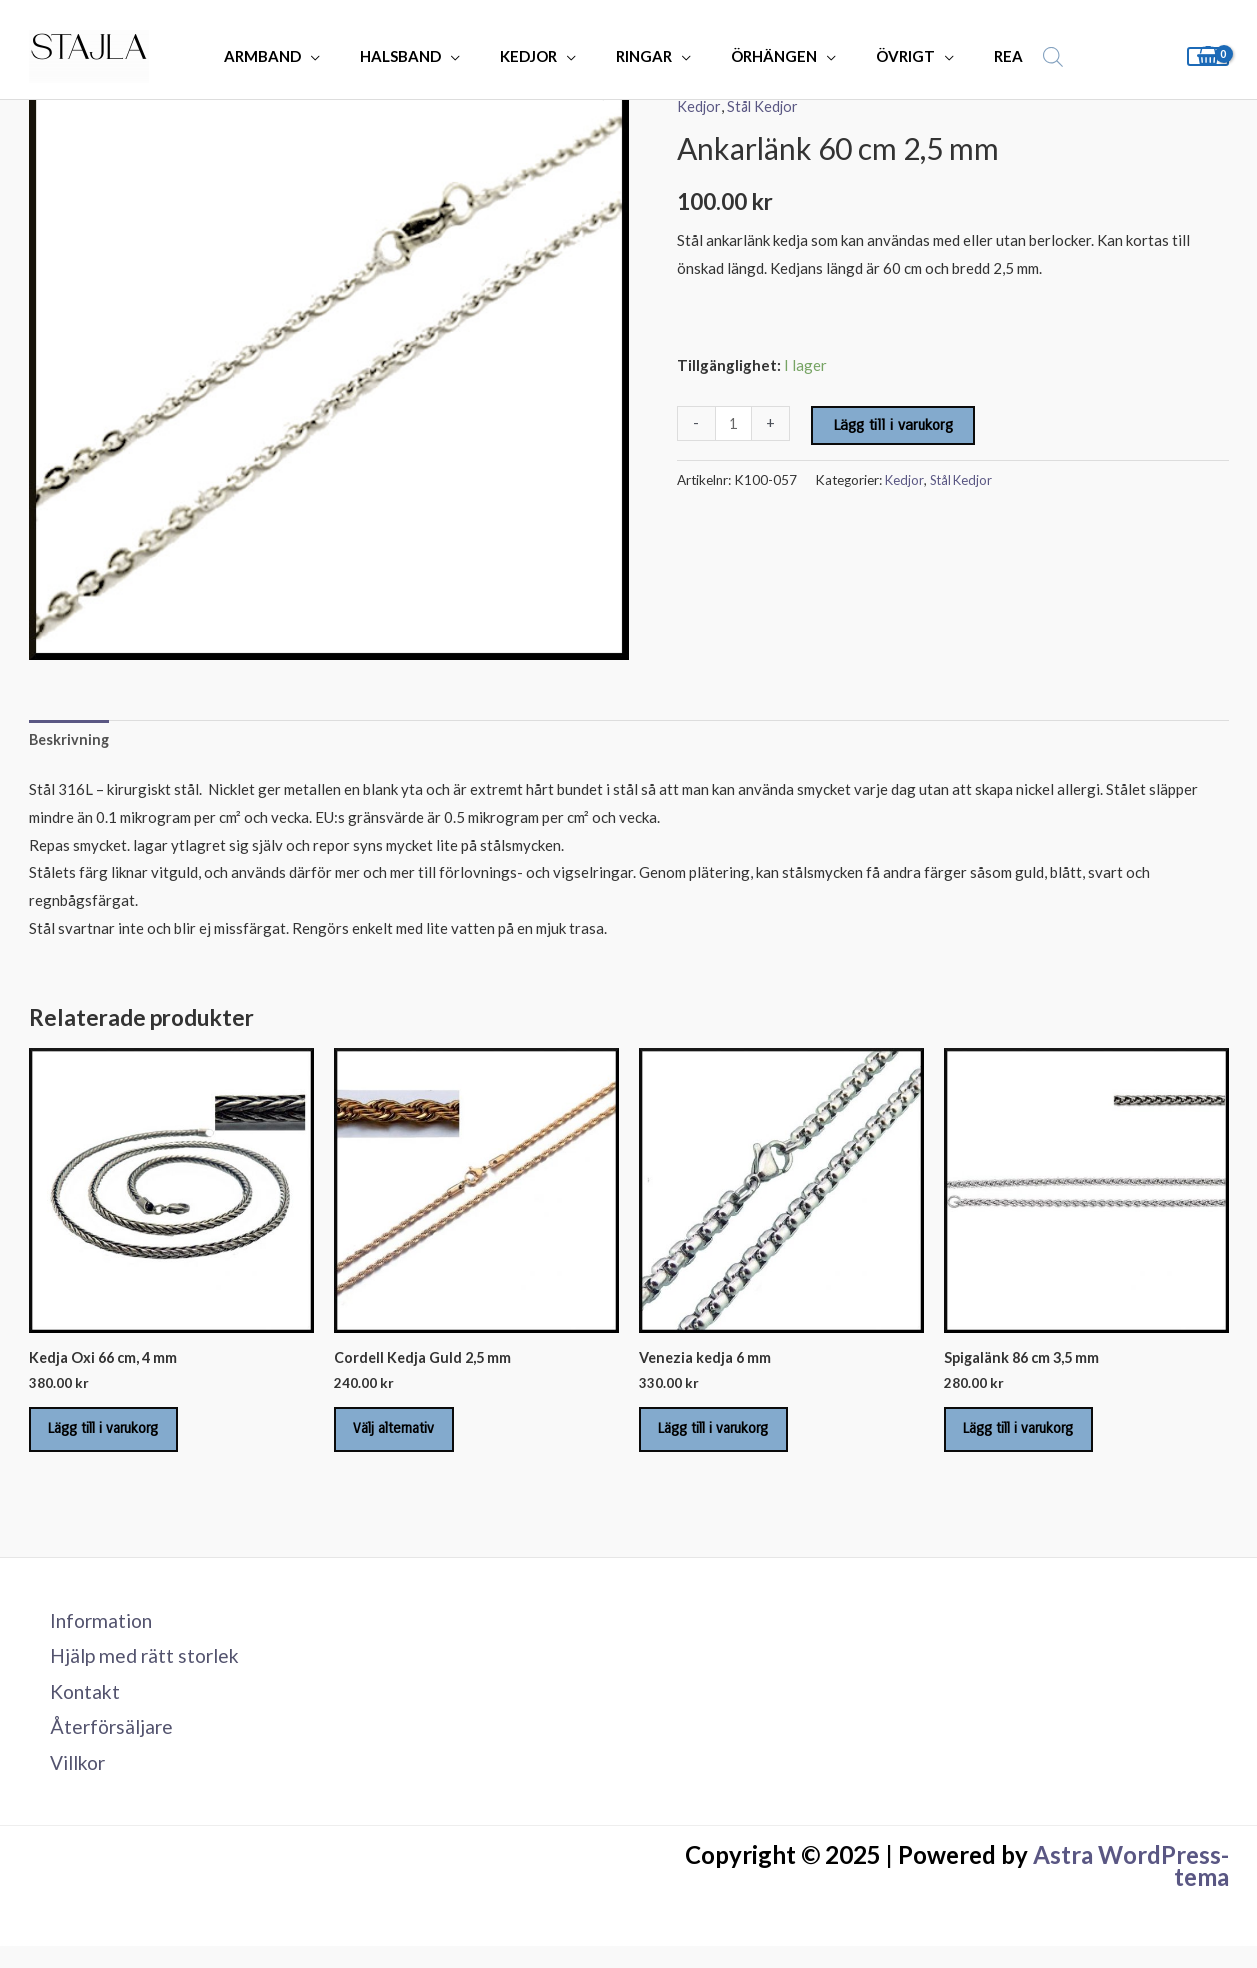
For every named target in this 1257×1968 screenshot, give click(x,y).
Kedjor (699, 106)
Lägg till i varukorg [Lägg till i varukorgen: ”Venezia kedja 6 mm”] (726, 1437)
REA (973, 56)
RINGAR (639, 56)
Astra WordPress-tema (1131, 1887)
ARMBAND (287, 56)
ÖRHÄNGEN (759, 56)
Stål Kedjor (764, 106)
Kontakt (77, 1708)
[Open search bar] (1013, 56)
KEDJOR (533, 56)
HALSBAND (415, 56)
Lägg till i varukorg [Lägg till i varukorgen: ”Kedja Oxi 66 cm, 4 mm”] (116, 1437)
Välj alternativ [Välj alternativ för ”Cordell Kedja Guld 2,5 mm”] (405, 1437)
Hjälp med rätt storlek (139, 1671)
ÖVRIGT (880, 56)
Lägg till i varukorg (895, 425)
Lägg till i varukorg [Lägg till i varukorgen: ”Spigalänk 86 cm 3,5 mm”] (1031, 1437)
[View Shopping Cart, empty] (1208, 56)
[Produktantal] (734, 423)
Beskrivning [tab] (70, 741)
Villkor (71, 1783)
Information (94, 1634)
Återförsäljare (104, 1746)
